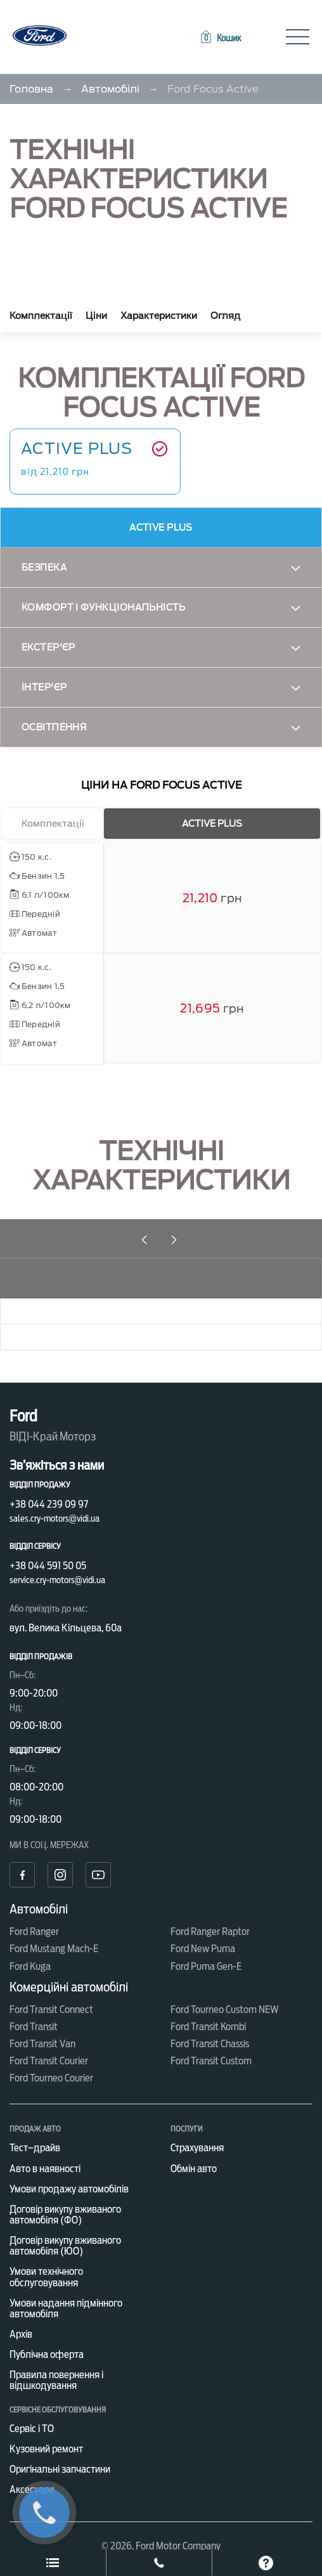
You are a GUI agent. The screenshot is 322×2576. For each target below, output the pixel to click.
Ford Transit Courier (49, 2061)
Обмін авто (194, 2169)
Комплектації (41, 316)
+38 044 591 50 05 (48, 1566)
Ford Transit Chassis (210, 2044)
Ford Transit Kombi (208, 2027)
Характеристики (158, 316)
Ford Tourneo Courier (51, 2078)
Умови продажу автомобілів (69, 2189)
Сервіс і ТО (32, 2429)
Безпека (44, 567)
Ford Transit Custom (211, 2061)
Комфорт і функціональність (104, 607)
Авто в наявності (45, 2169)
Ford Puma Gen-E (206, 1966)
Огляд (225, 316)
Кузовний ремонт (46, 2449)
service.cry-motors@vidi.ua (57, 1580)
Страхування (197, 2148)
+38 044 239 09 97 (49, 1504)
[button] (219, 38)
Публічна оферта (47, 2354)
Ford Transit (34, 2027)
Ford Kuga (30, 1966)
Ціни (96, 316)
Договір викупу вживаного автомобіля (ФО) (65, 2214)
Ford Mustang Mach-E (54, 1949)
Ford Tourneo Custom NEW (225, 2009)
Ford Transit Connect (51, 2009)
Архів (21, 2334)
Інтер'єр (44, 687)
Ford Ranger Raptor (210, 1932)
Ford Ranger (34, 1932)
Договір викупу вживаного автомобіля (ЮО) (65, 2245)
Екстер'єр (48, 647)
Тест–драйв (35, 2148)
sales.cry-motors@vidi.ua (55, 1518)
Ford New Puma (203, 1949)
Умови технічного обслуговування (46, 2276)
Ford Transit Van (42, 2044)
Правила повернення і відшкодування (56, 2380)
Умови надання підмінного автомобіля (66, 2308)
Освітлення (54, 727)
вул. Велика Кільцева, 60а (66, 1628)
